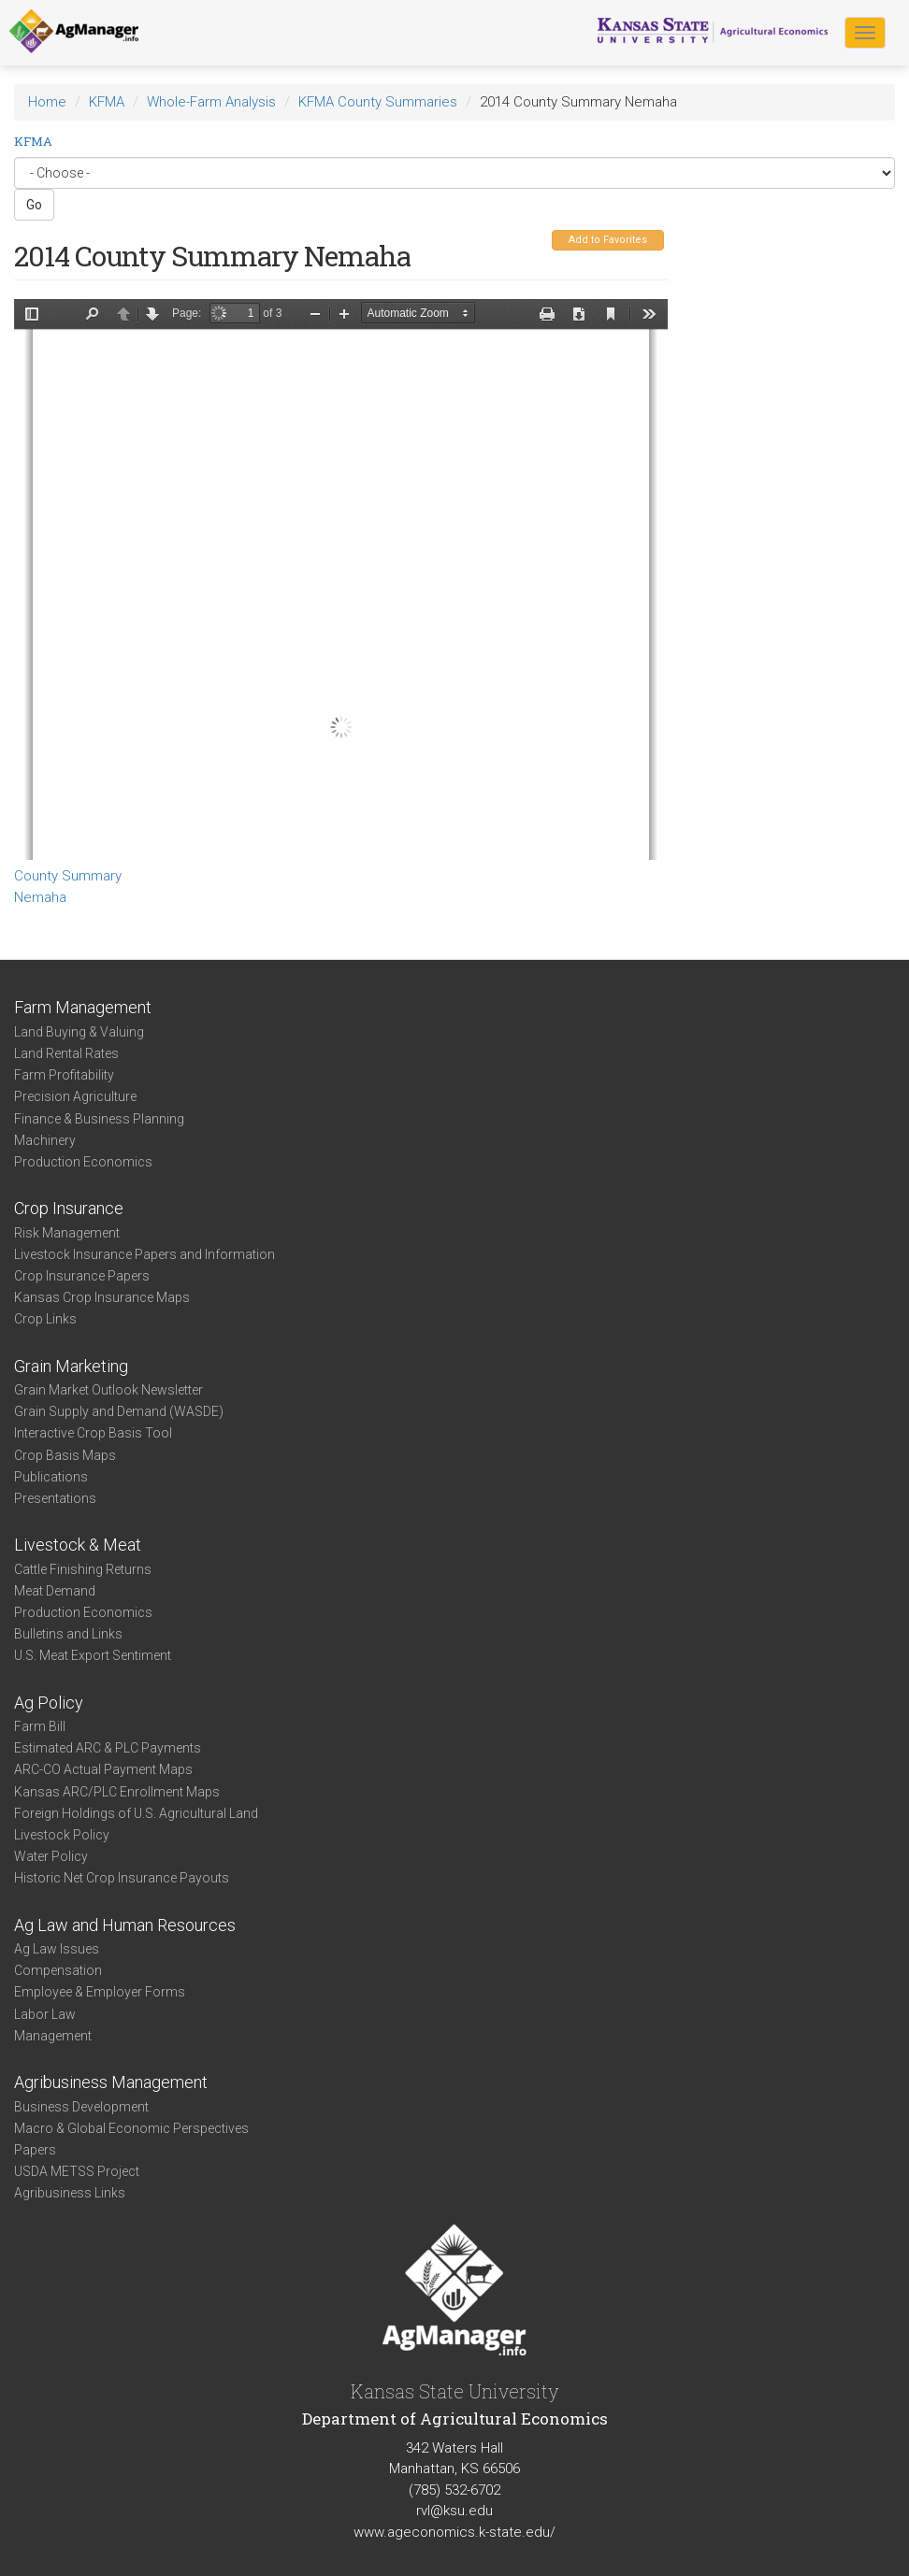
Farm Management (83, 1007)
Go (34, 204)
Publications (51, 1476)
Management (53, 2035)
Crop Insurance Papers (82, 1275)
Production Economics (83, 1161)
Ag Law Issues (56, 1948)
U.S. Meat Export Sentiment (92, 1655)
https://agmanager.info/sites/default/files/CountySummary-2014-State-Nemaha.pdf (341, 579)
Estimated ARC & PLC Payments (107, 1747)
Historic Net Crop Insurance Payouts (121, 1877)
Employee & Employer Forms (99, 1991)
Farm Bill (39, 1726)
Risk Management (67, 1232)
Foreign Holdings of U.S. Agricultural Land (136, 1813)
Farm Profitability (64, 1074)
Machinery (45, 1140)
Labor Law (45, 2014)
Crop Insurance (68, 1208)
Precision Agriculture (75, 1096)
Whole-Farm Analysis (211, 101)
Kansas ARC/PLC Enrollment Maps (117, 1791)
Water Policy (51, 1856)
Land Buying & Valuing (79, 1031)
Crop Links (45, 1318)
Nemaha (40, 897)
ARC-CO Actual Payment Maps (103, 1769)
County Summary (68, 875)
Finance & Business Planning (99, 1118)
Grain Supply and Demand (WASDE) (119, 1411)
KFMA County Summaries (377, 101)
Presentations (55, 1498)
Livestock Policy (61, 1834)
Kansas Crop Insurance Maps (102, 1297)
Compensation (58, 1970)
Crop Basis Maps (65, 1455)
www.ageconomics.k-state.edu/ (455, 2532)
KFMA (106, 101)
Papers (35, 2149)
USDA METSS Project (76, 2171)
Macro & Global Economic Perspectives (131, 2128)
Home (47, 101)
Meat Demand (54, 1590)
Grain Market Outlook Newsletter (108, 1389)
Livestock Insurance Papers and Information (144, 1254)
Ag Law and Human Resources (125, 1925)
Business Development (81, 2106)
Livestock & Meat (77, 1544)
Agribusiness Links (69, 2192)
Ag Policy (48, 1702)
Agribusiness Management (111, 2082)
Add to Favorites (608, 240)
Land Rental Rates (66, 1053)
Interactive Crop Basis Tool (93, 1432)
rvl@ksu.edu (454, 2510)
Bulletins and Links (68, 1633)
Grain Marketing (71, 1366)
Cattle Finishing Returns (83, 1569)
